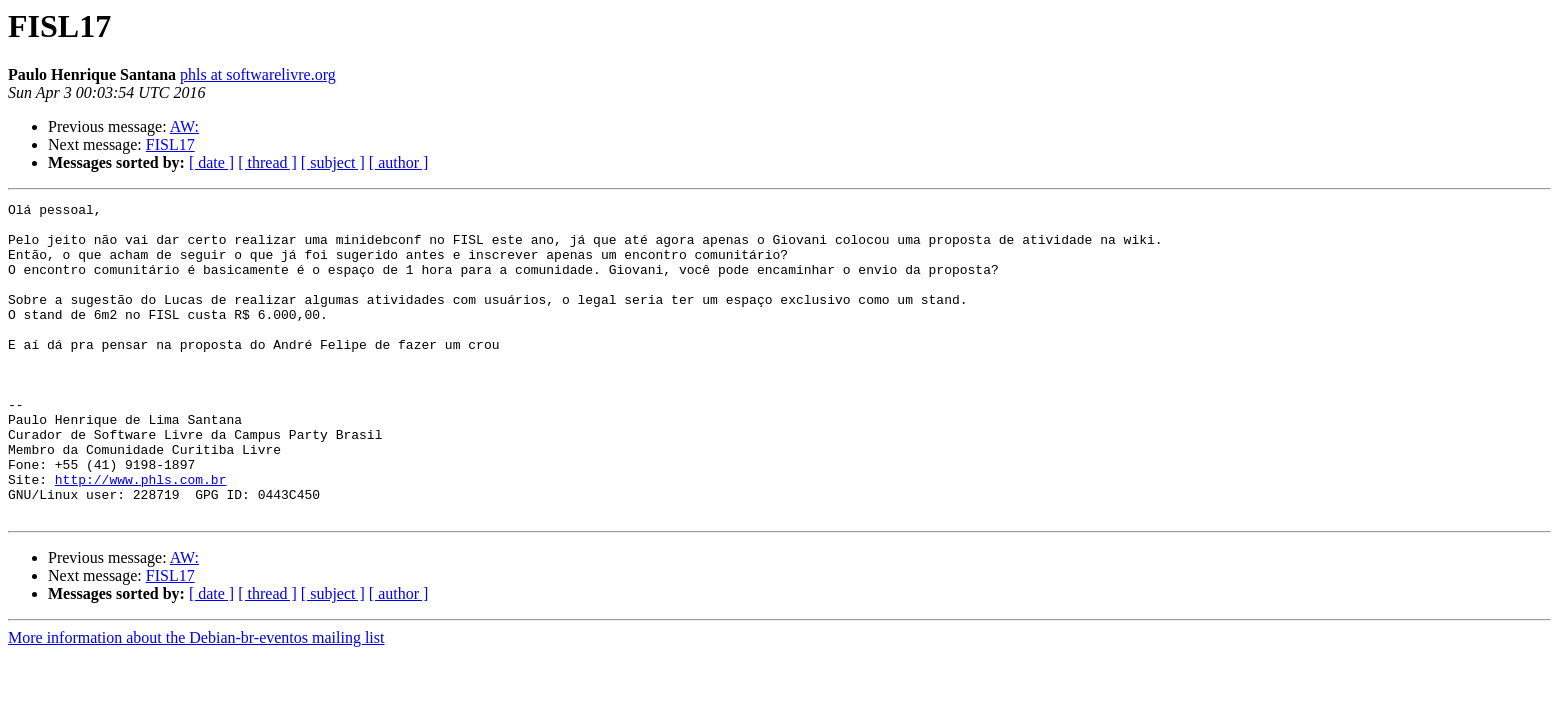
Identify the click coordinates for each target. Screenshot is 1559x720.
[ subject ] (333, 162)
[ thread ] (267, 162)
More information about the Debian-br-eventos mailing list (196, 700)
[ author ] (399, 162)
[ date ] (211, 162)
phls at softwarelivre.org (258, 74)
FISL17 (170, 144)
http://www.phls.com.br (141, 536)
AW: (184, 126)
